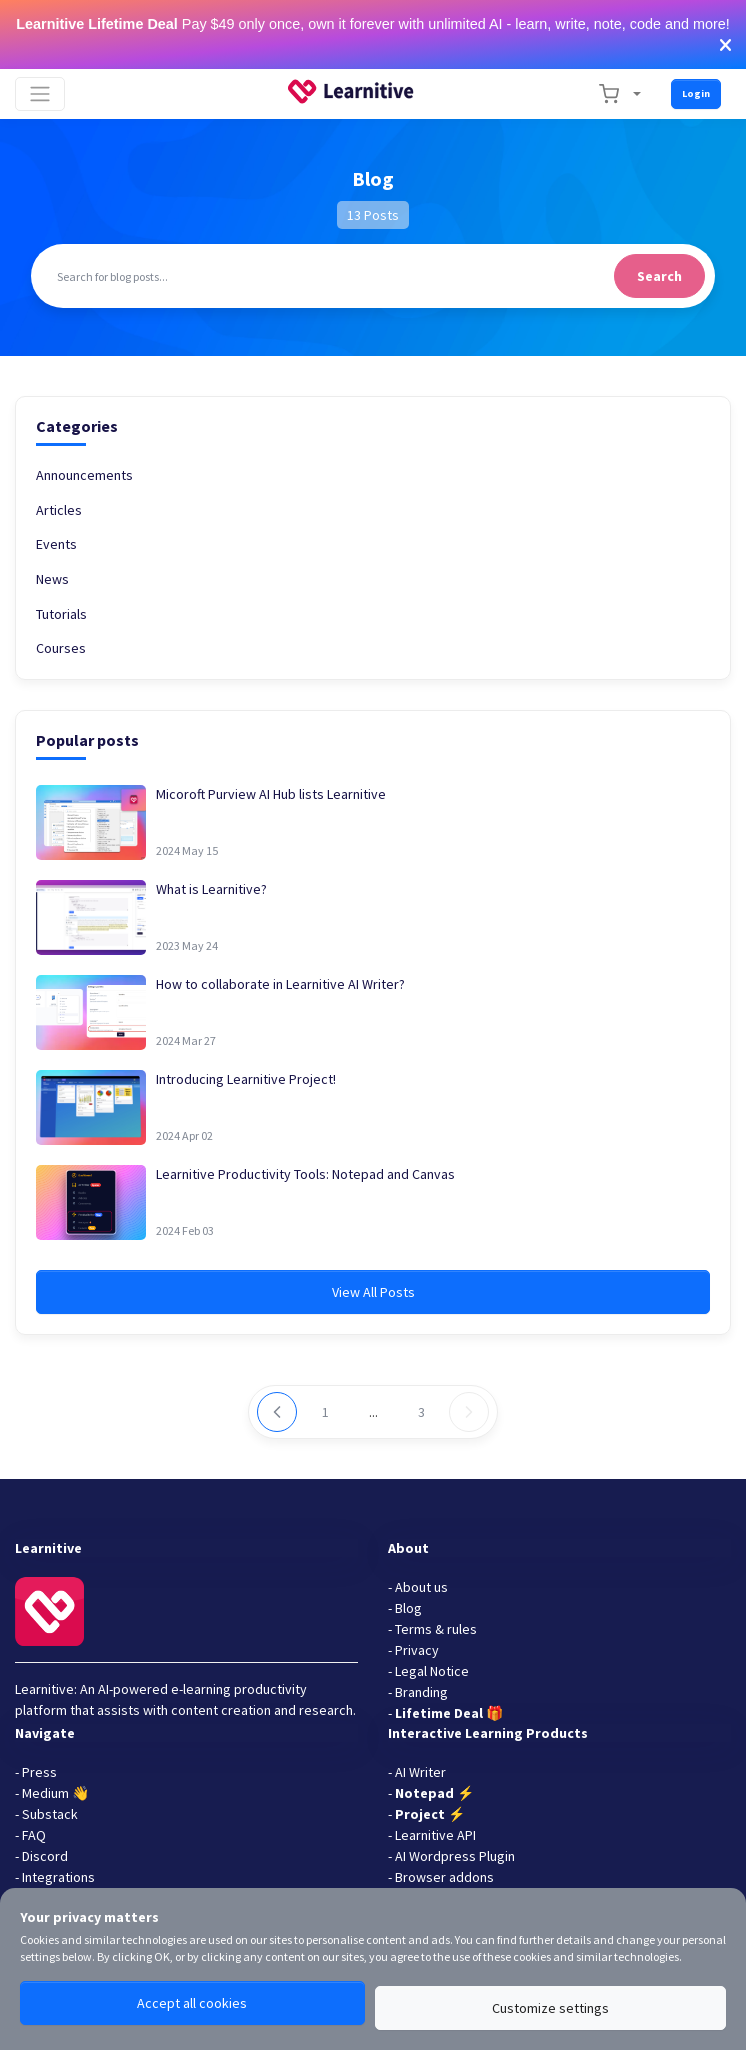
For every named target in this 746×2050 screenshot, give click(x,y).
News (52, 579)
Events (56, 544)
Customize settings (550, 2008)
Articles (59, 510)
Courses (61, 648)
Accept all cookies (192, 2003)
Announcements (84, 475)
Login (696, 93)
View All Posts (373, 1292)
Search (659, 276)
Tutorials (61, 614)
